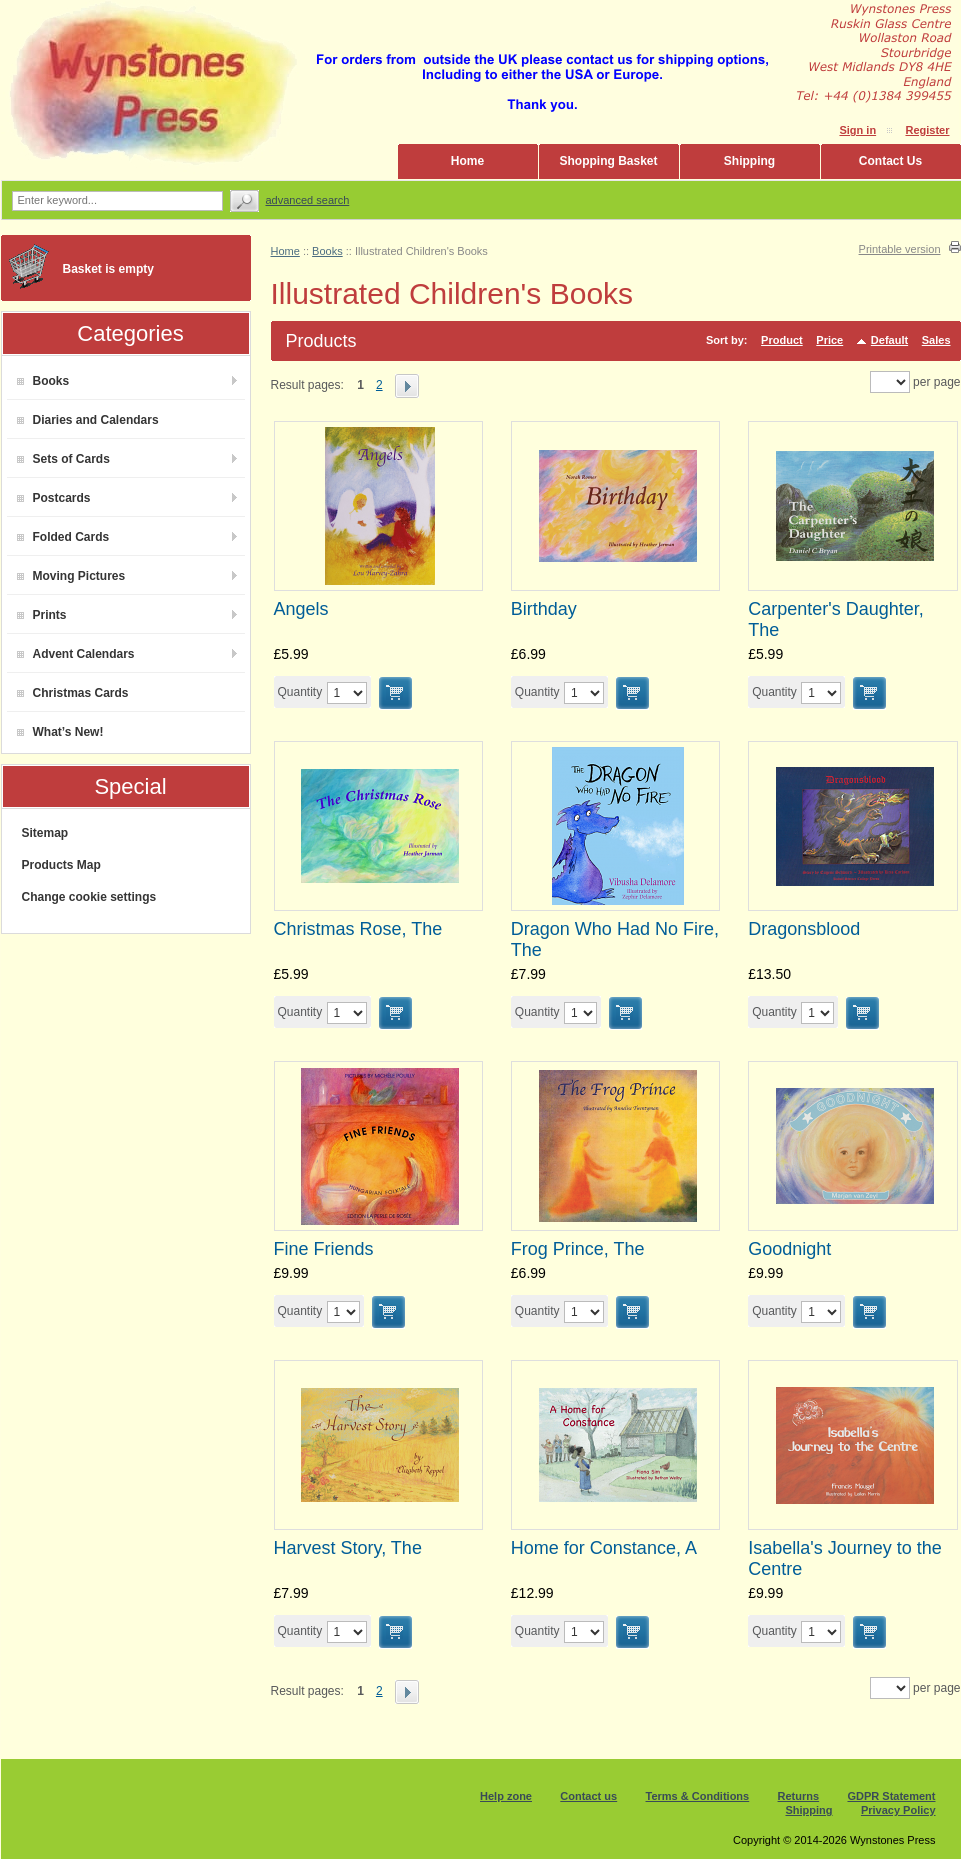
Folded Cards (63, 537)
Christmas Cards (73, 693)
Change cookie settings (89, 897)
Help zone (506, 1796)
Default (889, 340)
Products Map (61, 865)
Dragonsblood (804, 929)
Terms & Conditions (698, 1796)
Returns (799, 1796)
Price (829, 340)
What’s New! (60, 732)
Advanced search (308, 200)
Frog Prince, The (578, 1249)
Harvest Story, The (348, 1548)
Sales (936, 340)
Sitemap (45, 833)
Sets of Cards (63, 459)
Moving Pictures (71, 576)
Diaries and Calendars (88, 420)
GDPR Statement (891, 1796)
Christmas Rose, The (358, 929)
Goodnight (789, 1249)
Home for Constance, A (604, 1548)
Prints (42, 615)
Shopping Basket (608, 161)
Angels (301, 609)
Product (782, 340)
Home (467, 161)
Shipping (749, 161)
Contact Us (890, 161)
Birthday (544, 609)
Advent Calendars (76, 654)
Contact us (588, 1796)
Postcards (54, 498)
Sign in (857, 130)
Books (43, 381)
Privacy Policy (898, 1810)
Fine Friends (324, 1249)
